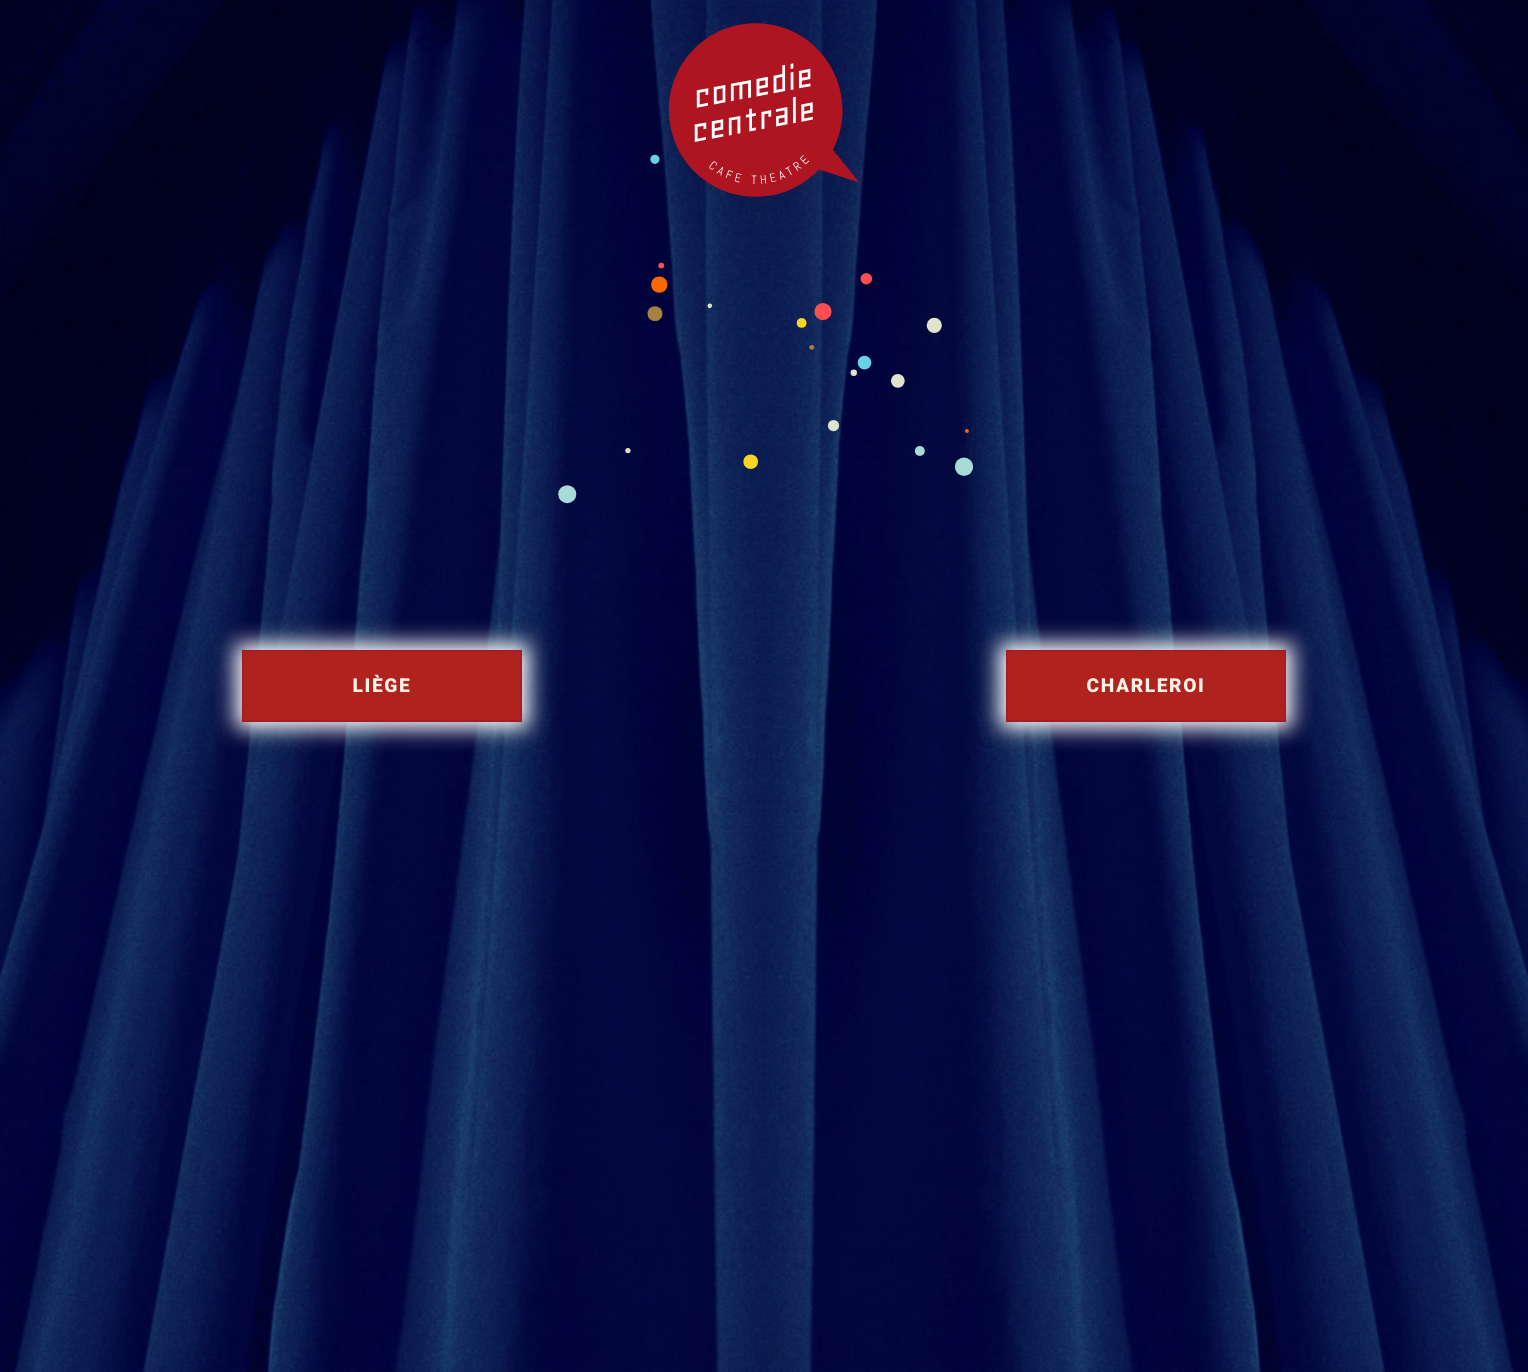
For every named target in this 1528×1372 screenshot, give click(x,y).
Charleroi (1146, 686)
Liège (382, 686)
